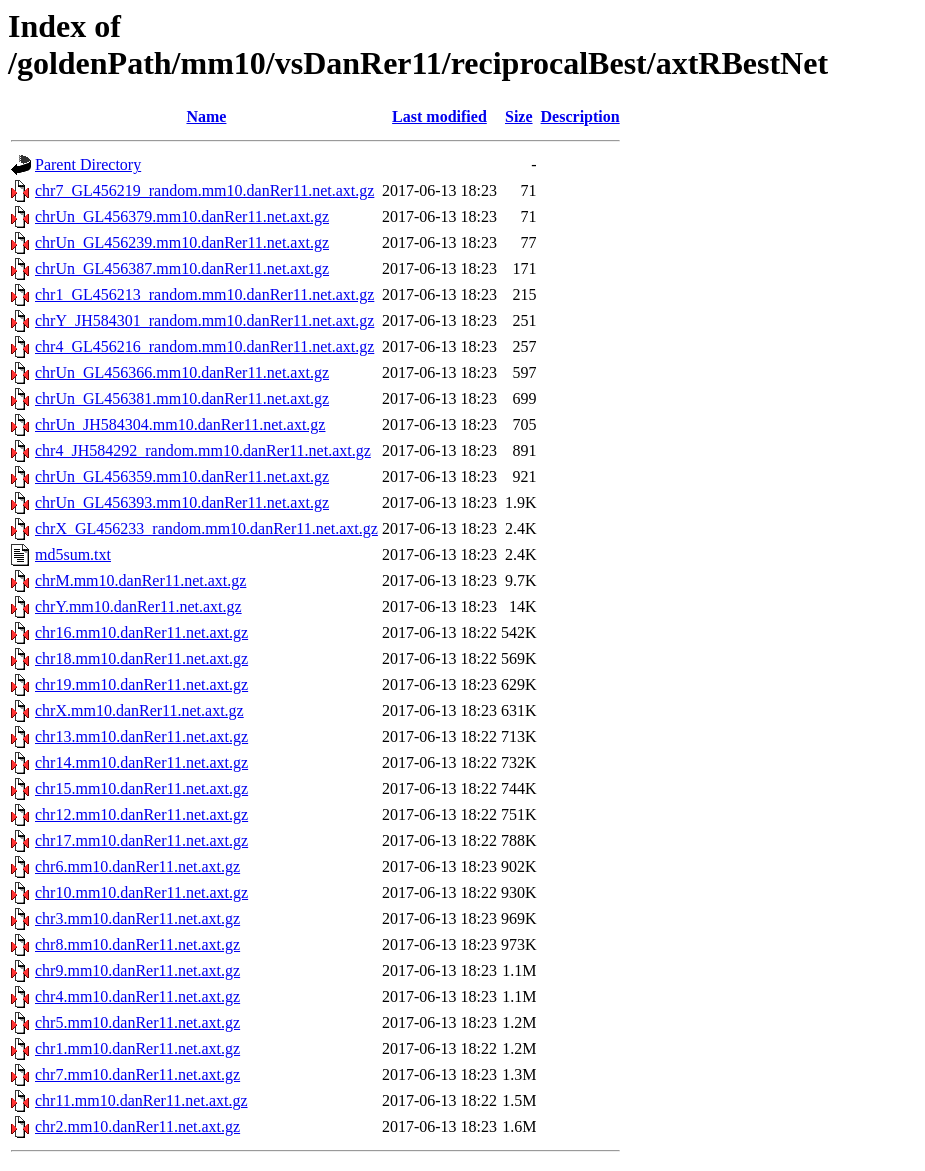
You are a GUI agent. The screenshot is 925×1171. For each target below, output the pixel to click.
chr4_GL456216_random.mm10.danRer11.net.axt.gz (204, 346)
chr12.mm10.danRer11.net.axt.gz (141, 814)
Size (519, 116)
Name (206, 116)
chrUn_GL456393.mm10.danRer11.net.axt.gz (182, 502)
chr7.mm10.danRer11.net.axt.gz (137, 1074)
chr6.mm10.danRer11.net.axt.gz (137, 866)
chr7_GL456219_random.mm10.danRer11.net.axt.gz (204, 190)
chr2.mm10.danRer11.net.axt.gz (137, 1126)
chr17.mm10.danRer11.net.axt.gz (141, 840)
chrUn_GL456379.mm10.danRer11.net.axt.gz (182, 216)
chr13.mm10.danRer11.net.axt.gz (141, 736)
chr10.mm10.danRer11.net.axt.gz (141, 892)
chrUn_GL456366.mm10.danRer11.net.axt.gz (182, 372)
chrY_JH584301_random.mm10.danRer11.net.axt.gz (204, 320)
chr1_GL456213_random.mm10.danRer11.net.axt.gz (204, 294)
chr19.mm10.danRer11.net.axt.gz (141, 684)
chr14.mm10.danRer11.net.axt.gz (141, 762)
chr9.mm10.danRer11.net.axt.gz (137, 970)
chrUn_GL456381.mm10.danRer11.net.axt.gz (182, 398)
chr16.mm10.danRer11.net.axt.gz (141, 632)
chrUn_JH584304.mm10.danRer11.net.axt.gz (180, 424)
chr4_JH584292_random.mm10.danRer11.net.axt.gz (203, 450)
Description (580, 116)
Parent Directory (88, 164)
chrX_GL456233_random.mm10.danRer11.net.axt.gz (206, 528)
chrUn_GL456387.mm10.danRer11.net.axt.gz (182, 268)
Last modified (439, 116)
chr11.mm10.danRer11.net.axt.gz (141, 1100)
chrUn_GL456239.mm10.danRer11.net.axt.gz (182, 242)
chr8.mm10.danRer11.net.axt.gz (137, 944)
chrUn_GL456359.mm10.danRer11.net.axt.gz (182, 476)
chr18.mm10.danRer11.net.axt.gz (141, 658)
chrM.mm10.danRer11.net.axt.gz (140, 580)
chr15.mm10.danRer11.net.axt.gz (141, 788)
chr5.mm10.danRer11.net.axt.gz (137, 1022)
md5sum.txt (73, 554)
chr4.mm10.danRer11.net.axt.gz (137, 996)
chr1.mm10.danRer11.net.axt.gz (137, 1048)
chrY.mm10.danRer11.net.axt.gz (138, 606)
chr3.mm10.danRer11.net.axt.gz (137, 918)
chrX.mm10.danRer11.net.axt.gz (139, 710)
